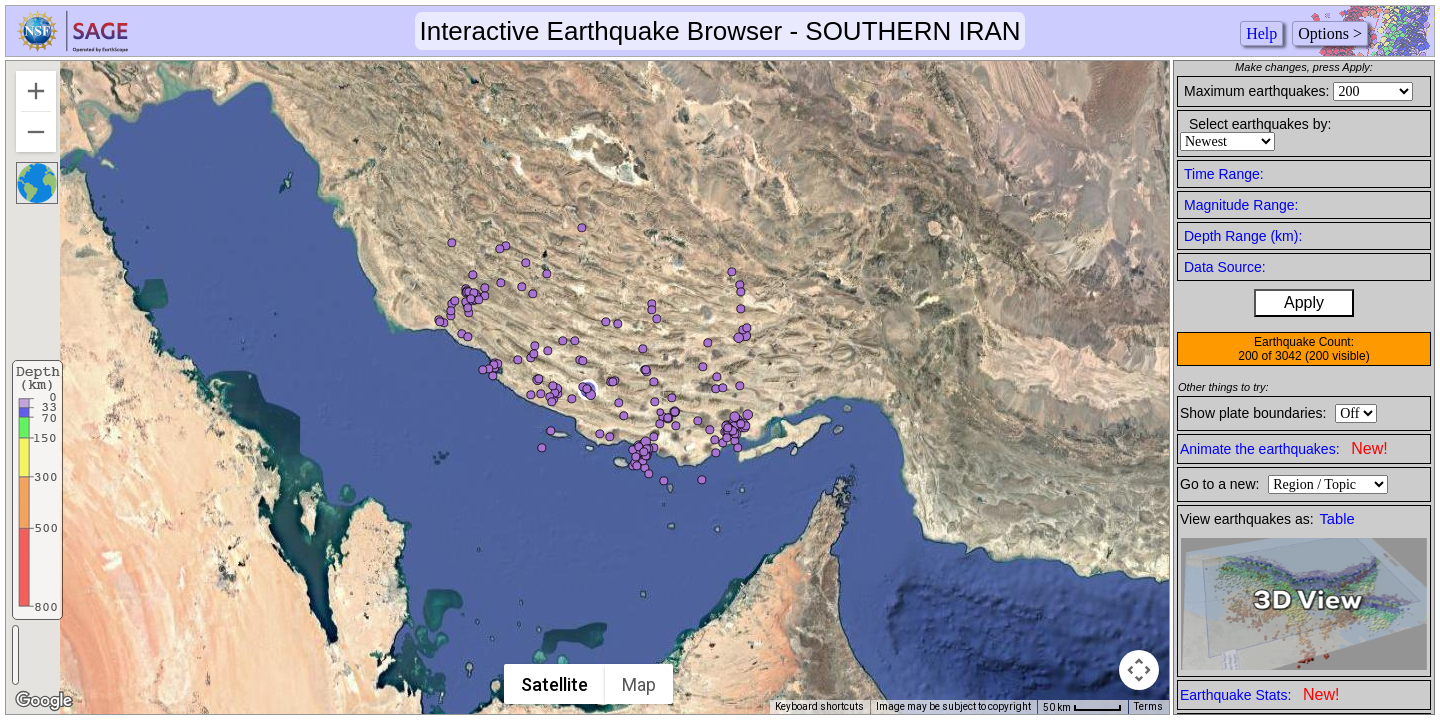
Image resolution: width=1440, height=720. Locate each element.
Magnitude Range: (1241, 205)
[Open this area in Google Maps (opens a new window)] (44, 701)
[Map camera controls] (1139, 670)
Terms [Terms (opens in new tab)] (1148, 706)
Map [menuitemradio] (639, 684)
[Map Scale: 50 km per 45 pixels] (1082, 707)
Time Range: (1224, 174)
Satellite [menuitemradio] (554, 684)
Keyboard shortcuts (819, 706)
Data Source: (1225, 267)
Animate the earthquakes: (1284, 448)
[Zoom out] (36, 132)
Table (1337, 519)
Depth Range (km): (1243, 236)
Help (1261, 33)
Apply (1304, 302)
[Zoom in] (36, 91)
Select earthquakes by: (1260, 124)
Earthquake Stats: (1259, 694)
